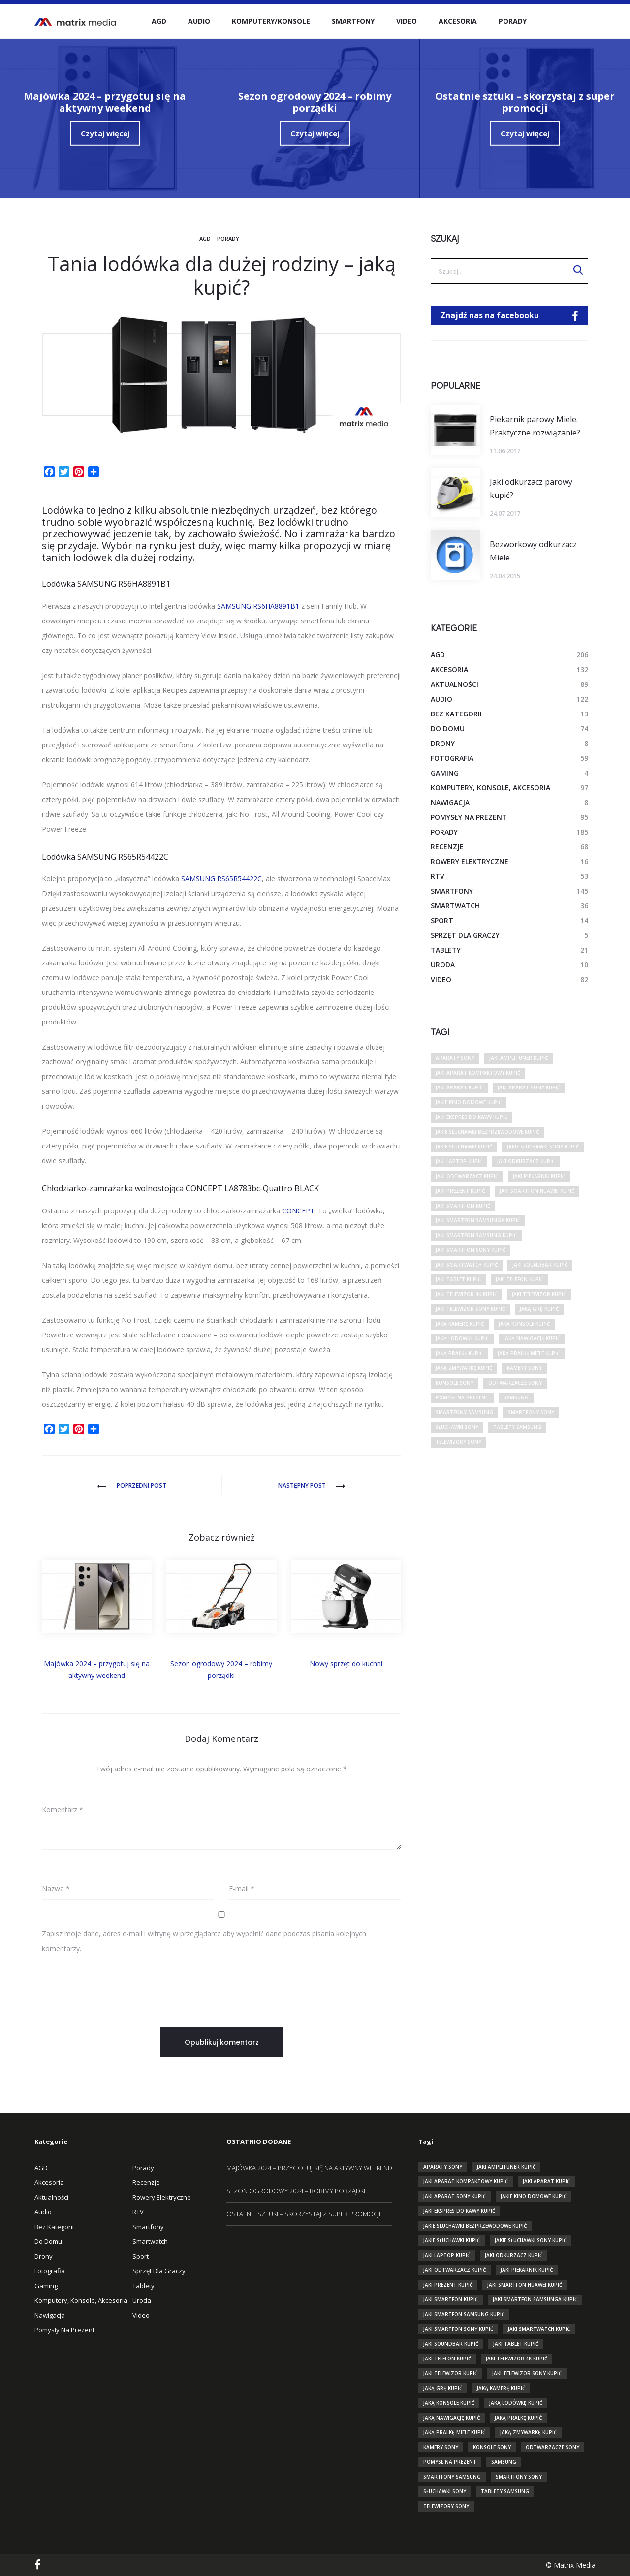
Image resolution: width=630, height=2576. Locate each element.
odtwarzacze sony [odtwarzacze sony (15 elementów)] (515, 1382)
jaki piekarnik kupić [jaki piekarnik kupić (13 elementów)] (539, 1176)
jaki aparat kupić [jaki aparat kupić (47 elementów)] (459, 1087)
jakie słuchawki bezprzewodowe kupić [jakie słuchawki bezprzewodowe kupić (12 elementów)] (487, 1131)
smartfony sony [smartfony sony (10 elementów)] (531, 1412)
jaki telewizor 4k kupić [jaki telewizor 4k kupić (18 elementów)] (466, 1294)
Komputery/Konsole (271, 21)
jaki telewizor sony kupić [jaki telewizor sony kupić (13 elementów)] (470, 1308)
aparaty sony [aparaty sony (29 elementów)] (455, 1058)
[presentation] (116, 1986)
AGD (159, 21)
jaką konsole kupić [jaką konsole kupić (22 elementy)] (524, 1323)
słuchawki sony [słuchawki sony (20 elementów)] (457, 1427)
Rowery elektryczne (469, 861)
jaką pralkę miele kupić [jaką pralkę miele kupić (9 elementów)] (529, 1353)
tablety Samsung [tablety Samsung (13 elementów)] (517, 1427)
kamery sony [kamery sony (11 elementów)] (524, 1368)
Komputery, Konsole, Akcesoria (490, 787)
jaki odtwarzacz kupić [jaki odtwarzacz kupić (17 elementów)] (467, 1176)
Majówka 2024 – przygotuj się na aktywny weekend (309, 2167)
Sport (442, 920)
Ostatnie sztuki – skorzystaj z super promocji (303, 2213)
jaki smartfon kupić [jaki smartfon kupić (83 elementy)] (463, 1205)
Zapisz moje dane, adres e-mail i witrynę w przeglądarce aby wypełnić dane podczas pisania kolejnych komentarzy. (204, 1941)
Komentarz (62, 1809)
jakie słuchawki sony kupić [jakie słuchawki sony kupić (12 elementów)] (543, 1146)
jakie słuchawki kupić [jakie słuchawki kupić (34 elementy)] (464, 1146)
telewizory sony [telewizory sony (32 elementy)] (458, 1441)
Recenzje (447, 846)
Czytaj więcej (105, 133)
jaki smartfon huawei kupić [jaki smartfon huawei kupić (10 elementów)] (537, 1190)
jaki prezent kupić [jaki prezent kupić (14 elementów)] (460, 1190)
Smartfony (353, 21)
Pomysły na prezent (469, 817)
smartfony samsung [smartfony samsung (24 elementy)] (464, 1412)
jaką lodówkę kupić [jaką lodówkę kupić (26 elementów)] (462, 1338)
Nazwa (56, 1888)
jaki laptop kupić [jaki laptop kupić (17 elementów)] (459, 1161)
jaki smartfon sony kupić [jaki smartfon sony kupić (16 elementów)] (470, 1249)
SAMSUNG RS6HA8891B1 (258, 606)
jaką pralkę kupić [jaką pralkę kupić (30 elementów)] (459, 1353)
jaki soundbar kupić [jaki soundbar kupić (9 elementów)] (539, 1264)
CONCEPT (298, 1210)
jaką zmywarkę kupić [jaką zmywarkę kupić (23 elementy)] (464, 1368)
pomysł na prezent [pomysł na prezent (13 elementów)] (462, 1397)
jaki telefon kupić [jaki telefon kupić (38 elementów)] (519, 1279)
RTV (437, 876)
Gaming (445, 772)
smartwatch (455, 905)
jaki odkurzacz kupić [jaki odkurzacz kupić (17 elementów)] (526, 1161)
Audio (199, 21)
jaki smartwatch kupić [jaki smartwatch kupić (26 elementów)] (467, 1264)
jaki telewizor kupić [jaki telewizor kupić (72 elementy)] (539, 1294)
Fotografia (452, 758)
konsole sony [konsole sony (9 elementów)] (454, 1382)
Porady (513, 21)
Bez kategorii (456, 713)
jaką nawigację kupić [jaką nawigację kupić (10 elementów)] (532, 1338)
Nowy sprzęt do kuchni (346, 1663)
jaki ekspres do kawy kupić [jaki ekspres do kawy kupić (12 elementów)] (471, 1117)
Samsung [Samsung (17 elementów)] (516, 1397)
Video (406, 21)
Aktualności (454, 684)
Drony (443, 743)
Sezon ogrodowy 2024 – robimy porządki (295, 2190)
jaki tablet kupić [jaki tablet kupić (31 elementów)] (458, 1279)
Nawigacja (450, 802)
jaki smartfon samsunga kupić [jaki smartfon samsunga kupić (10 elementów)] (478, 1220)
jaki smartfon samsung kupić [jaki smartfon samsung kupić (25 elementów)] (476, 1235)
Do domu (448, 728)
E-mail (241, 1888)
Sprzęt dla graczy (465, 935)
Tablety (446, 950)
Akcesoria (458, 21)
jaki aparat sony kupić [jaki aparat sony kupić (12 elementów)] (529, 1087)
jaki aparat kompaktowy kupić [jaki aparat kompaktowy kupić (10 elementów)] (478, 1072)
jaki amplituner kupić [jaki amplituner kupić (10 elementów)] (518, 1058)
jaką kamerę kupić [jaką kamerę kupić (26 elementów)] (460, 1323)
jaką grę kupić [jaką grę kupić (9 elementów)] (539, 1308)
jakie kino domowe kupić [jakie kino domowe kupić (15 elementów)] (469, 1102)
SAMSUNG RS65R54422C (221, 878)
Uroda (443, 964)
